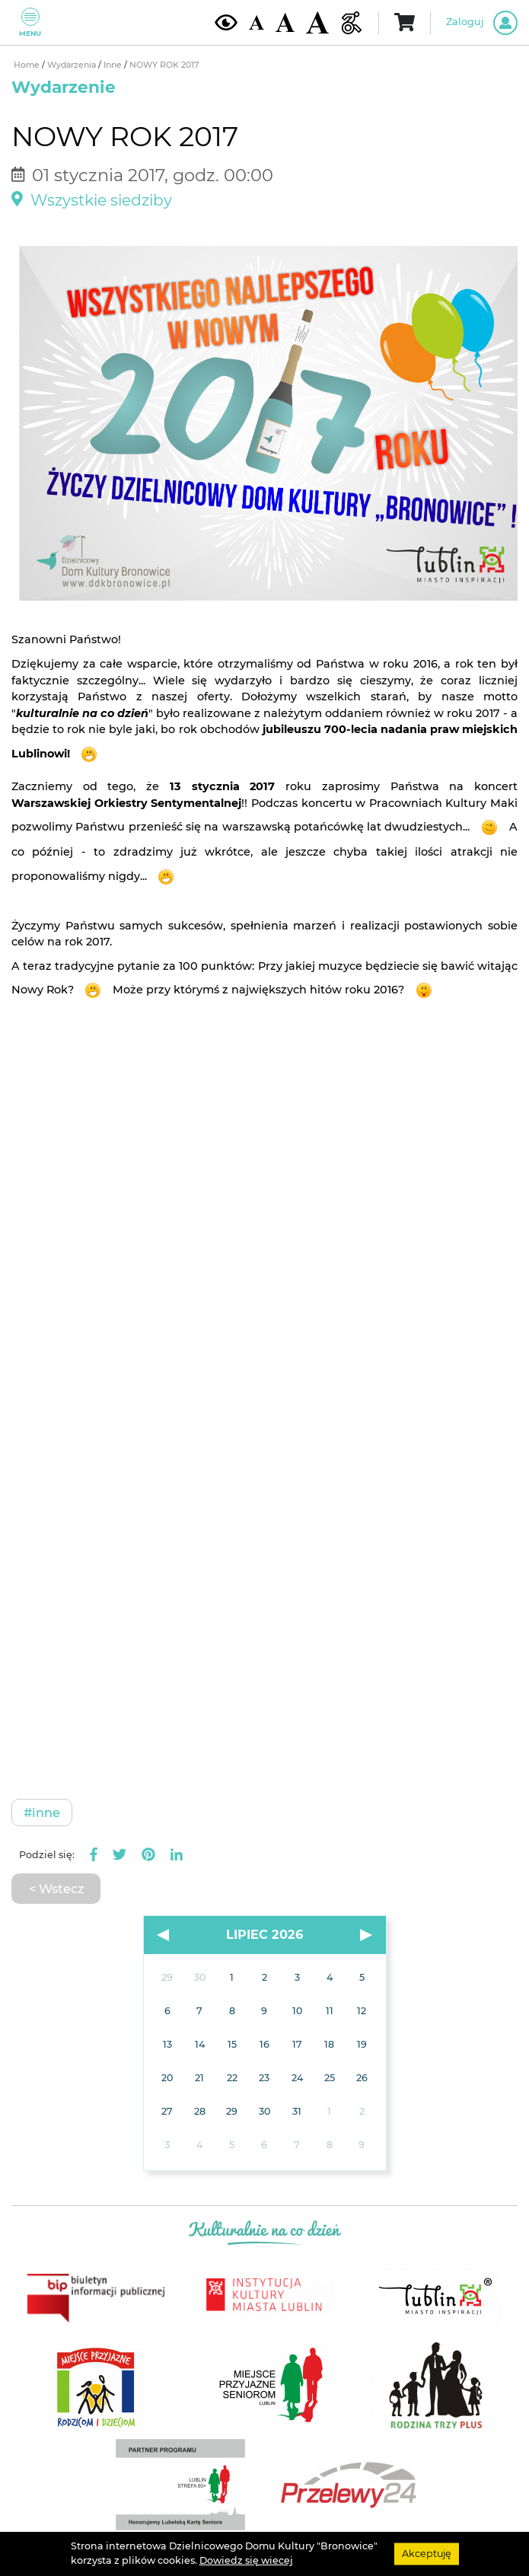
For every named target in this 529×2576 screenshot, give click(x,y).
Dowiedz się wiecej (246, 2560)
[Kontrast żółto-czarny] (226, 22)
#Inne (42, 1812)
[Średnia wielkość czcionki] (285, 22)
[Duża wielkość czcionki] (317, 22)
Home (28, 65)
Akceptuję (426, 2553)
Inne (114, 65)
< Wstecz (56, 1888)
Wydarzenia (72, 65)
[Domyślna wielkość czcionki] (256, 22)
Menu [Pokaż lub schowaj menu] (30, 22)
